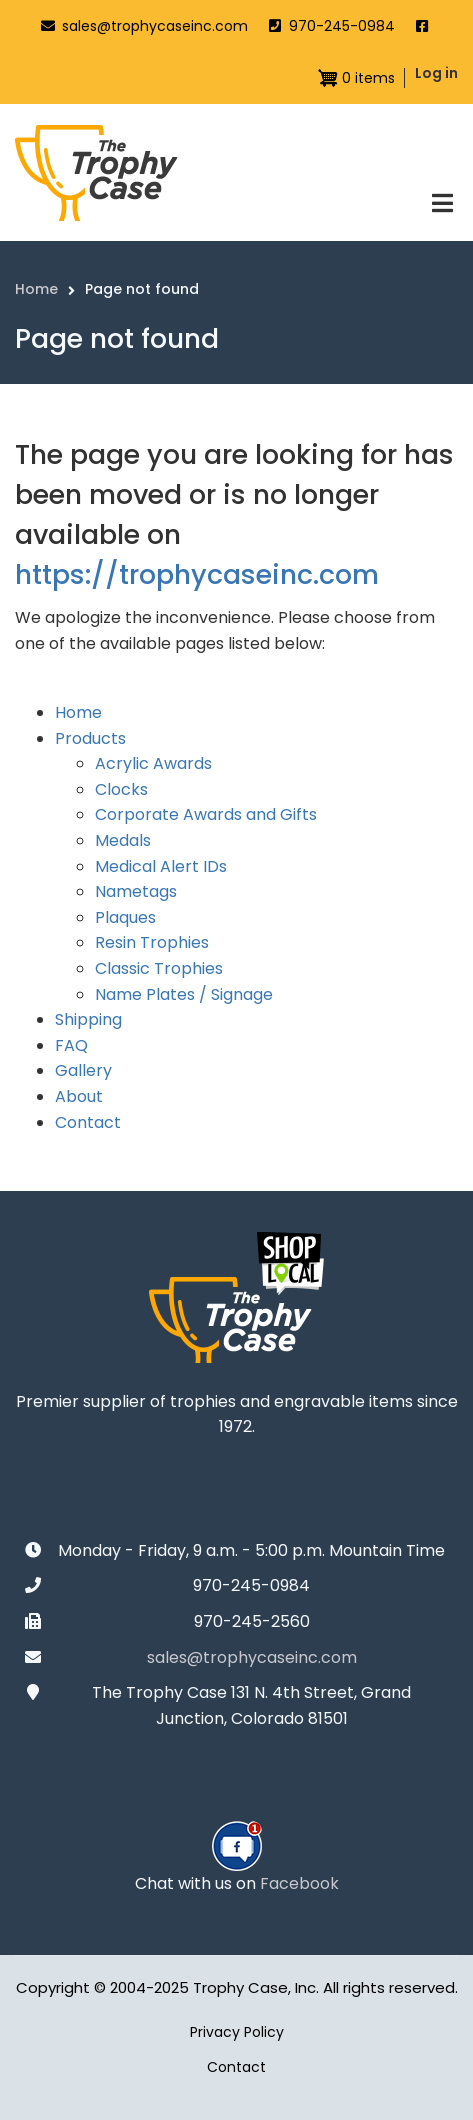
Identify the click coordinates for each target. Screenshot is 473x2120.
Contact (88, 1122)
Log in (436, 73)
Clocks (121, 789)
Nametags (136, 891)
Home (78, 712)
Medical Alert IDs (161, 866)
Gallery (83, 1070)
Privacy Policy (237, 2032)
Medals (123, 840)
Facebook (299, 1883)
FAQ (71, 1045)
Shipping (88, 1019)
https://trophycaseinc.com (197, 574)
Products (90, 738)
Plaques (125, 917)
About (79, 1096)
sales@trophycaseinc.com (155, 26)
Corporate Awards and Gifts (206, 814)
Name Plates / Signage (184, 994)
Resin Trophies (152, 942)
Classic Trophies (159, 968)
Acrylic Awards (153, 763)
